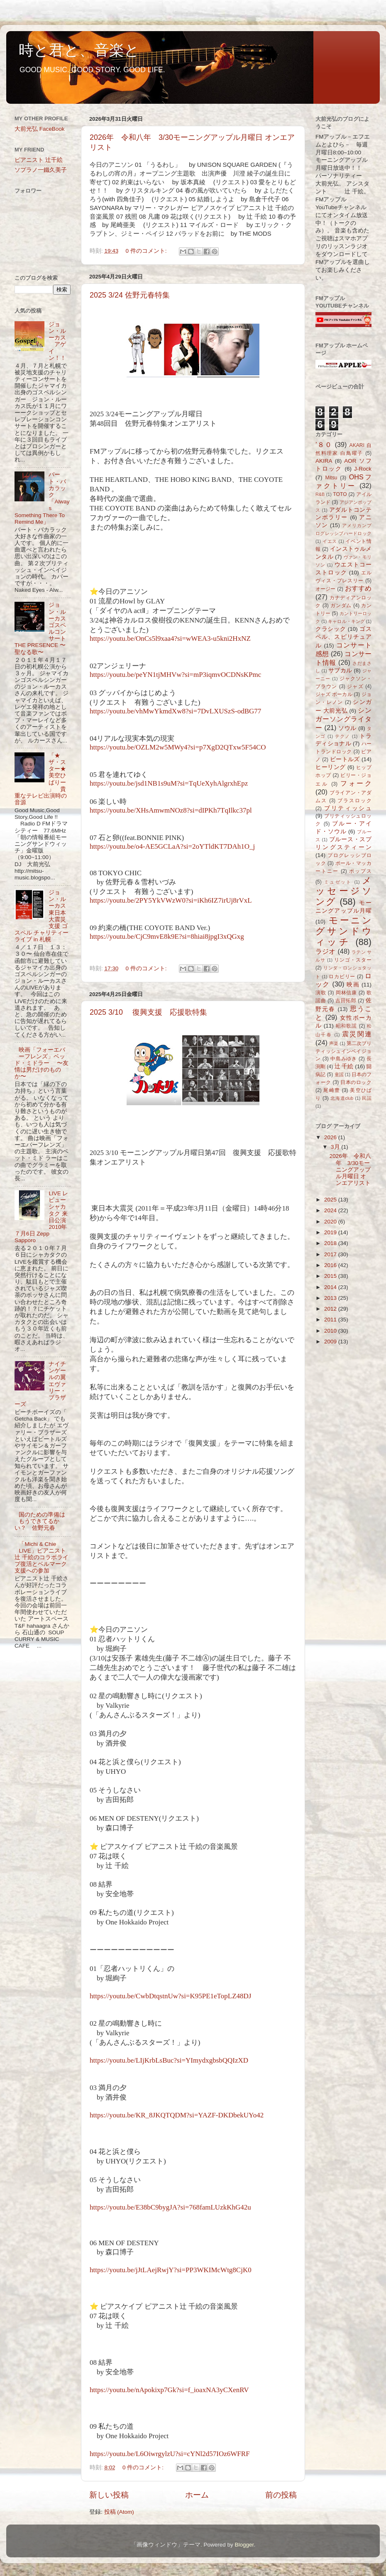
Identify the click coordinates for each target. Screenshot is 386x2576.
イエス (329, 541)
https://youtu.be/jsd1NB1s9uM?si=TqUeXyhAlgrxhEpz (169, 783)
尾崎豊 (331, 1090)
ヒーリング (330, 767)
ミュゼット (338, 881)
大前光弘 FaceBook (40, 129)
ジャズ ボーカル (333, 694)
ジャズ (355, 686)
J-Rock (362, 469)
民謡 (366, 1098)
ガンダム (341, 605)
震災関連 (356, 1034)
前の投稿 (281, 2495)
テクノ (342, 736)
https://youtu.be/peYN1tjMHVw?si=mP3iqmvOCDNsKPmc (175, 675)
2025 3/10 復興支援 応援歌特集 (148, 1012)
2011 (331, 1319)
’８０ (323, 444)
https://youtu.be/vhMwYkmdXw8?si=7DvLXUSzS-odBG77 (175, 711)
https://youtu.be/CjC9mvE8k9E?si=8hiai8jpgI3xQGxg (167, 936)
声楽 (333, 1043)
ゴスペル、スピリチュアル (343, 637)
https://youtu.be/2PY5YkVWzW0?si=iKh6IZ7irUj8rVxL (171, 900)
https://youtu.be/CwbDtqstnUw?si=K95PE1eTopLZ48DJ (170, 1996)
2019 (331, 1232)
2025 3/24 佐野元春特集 (130, 295)
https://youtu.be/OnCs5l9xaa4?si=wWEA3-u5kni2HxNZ (170, 638)
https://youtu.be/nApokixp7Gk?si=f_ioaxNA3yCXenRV (169, 2390)
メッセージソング (343, 891)
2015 (331, 1276)
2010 (331, 1331)
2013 (331, 1298)
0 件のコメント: (147, 251)
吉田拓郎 (345, 1001)
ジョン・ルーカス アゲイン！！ (57, 341)
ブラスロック (354, 800)
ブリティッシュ (347, 808)
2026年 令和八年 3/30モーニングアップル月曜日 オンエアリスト (350, 1169)
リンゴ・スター (352, 960)
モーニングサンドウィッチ (343, 931)
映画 (353, 985)
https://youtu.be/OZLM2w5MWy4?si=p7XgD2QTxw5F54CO (178, 747)
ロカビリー (342, 976)
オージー (325, 589)
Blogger (244, 2545)
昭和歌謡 (346, 1026)
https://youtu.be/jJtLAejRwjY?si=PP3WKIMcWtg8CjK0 (171, 2270)
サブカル (340, 670)
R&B (320, 494)
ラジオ (325, 951)
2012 (331, 1309)
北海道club (341, 1098)
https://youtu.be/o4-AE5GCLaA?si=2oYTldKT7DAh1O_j (172, 846)
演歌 (320, 993)
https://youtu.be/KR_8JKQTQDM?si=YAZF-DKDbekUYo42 (177, 2115)
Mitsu (331, 478)
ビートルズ (345, 759)
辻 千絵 (344, 1066)
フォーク (355, 783)
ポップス (360, 871)
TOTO (340, 494)
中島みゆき (343, 1059)
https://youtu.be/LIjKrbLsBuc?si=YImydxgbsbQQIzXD (169, 2060)
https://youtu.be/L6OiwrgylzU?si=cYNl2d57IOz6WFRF (170, 2454)
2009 (331, 1341)
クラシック (330, 629)
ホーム (197, 2495)
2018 (331, 1243)
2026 (331, 1137)
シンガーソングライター (343, 718)
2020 (331, 1221)
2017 (331, 1254)
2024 (331, 1210)
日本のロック (355, 1082)
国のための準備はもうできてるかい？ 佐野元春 (40, 1521)
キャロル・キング (346, 621)
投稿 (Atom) (119, 2512)
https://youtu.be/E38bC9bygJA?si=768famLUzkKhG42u (170, 2207)
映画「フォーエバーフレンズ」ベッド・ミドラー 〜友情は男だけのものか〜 (41, 1063)
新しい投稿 (109, 2495)
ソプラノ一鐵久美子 (41, 170)
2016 (331, 1265)
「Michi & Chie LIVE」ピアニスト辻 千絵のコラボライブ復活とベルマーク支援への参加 (41, 1557)
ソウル (347, 728)
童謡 (339, 1074)
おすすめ (358, 588)
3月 (336, 1147)
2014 (331, 1287)
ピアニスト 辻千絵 (39, 160)
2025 (331, 1199)
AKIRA (323, 461)
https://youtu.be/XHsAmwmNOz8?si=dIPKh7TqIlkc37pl (171, 810)
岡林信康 (346, 993)
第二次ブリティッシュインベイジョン (343, 1051)
